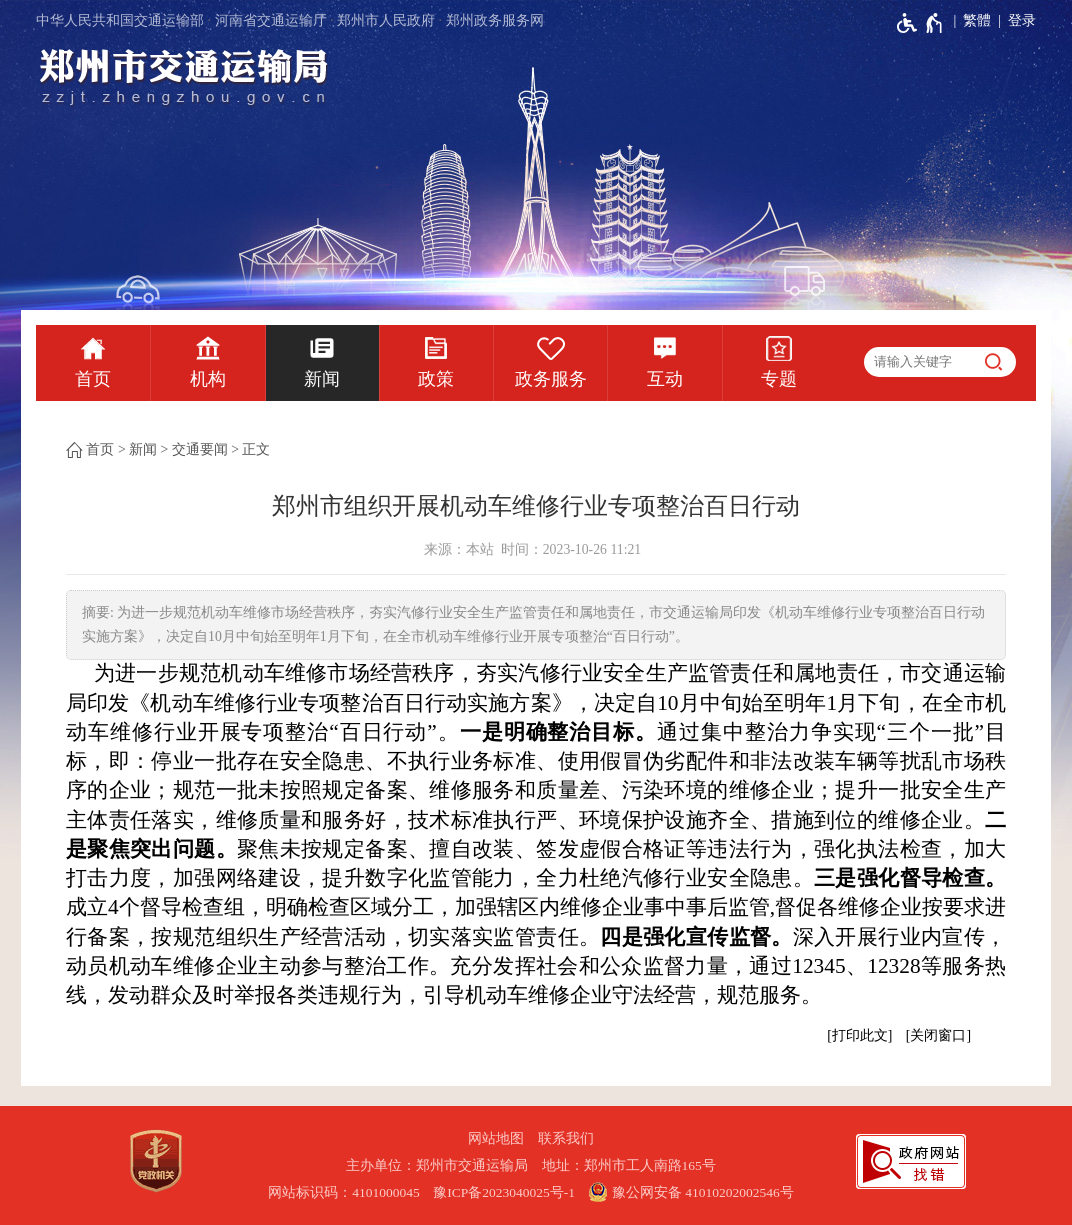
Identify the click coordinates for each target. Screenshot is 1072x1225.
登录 (1022, 20)
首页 (93, 379)
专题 (779, 379)
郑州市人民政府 (386, 20)
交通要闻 (200, 449)
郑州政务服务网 (495, 20)
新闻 (322, 379)
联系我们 (566, 1138)
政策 (436, 379)
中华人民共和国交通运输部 (120, 20)
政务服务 (551, 379)
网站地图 (496, 1138)
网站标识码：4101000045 (344, 1192)
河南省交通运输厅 (271, 20)
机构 (208, 379)
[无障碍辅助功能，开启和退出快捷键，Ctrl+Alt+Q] (920, 23)
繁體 (977, 20)
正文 (256, 449)
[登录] (1013, 21)
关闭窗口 (938, 1035)
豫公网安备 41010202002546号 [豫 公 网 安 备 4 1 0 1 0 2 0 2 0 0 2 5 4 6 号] (690, 1192)
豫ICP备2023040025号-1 (504, 1192)
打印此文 (860, 1035)
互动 (665, 379)
